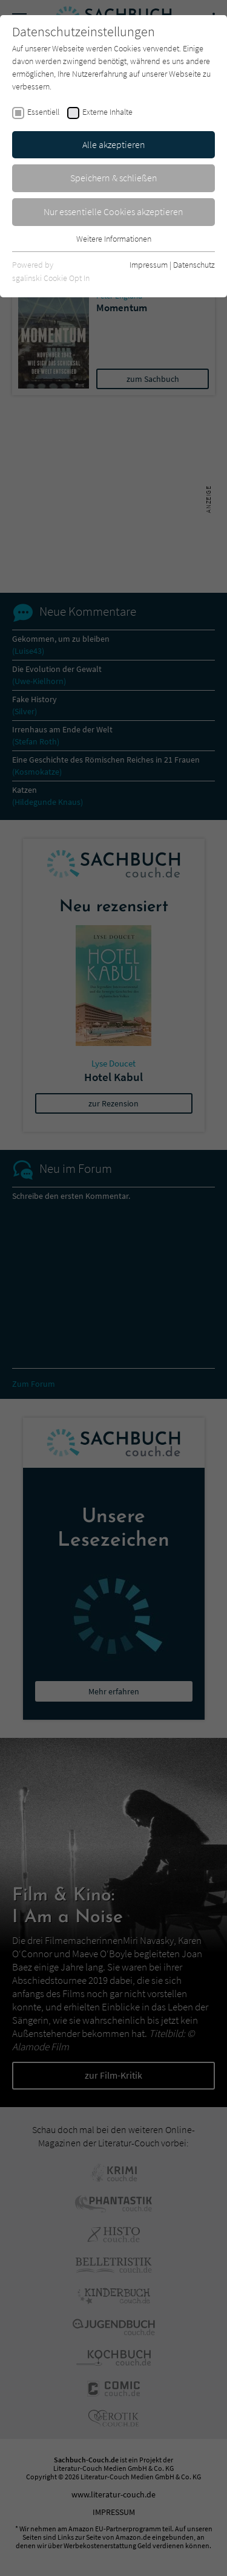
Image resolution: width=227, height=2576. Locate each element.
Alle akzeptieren (113, 144)
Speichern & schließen (113, 178)
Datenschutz (194, 264)
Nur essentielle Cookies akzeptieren (113, 211)
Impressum (149, 264)
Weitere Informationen (113, 238)
